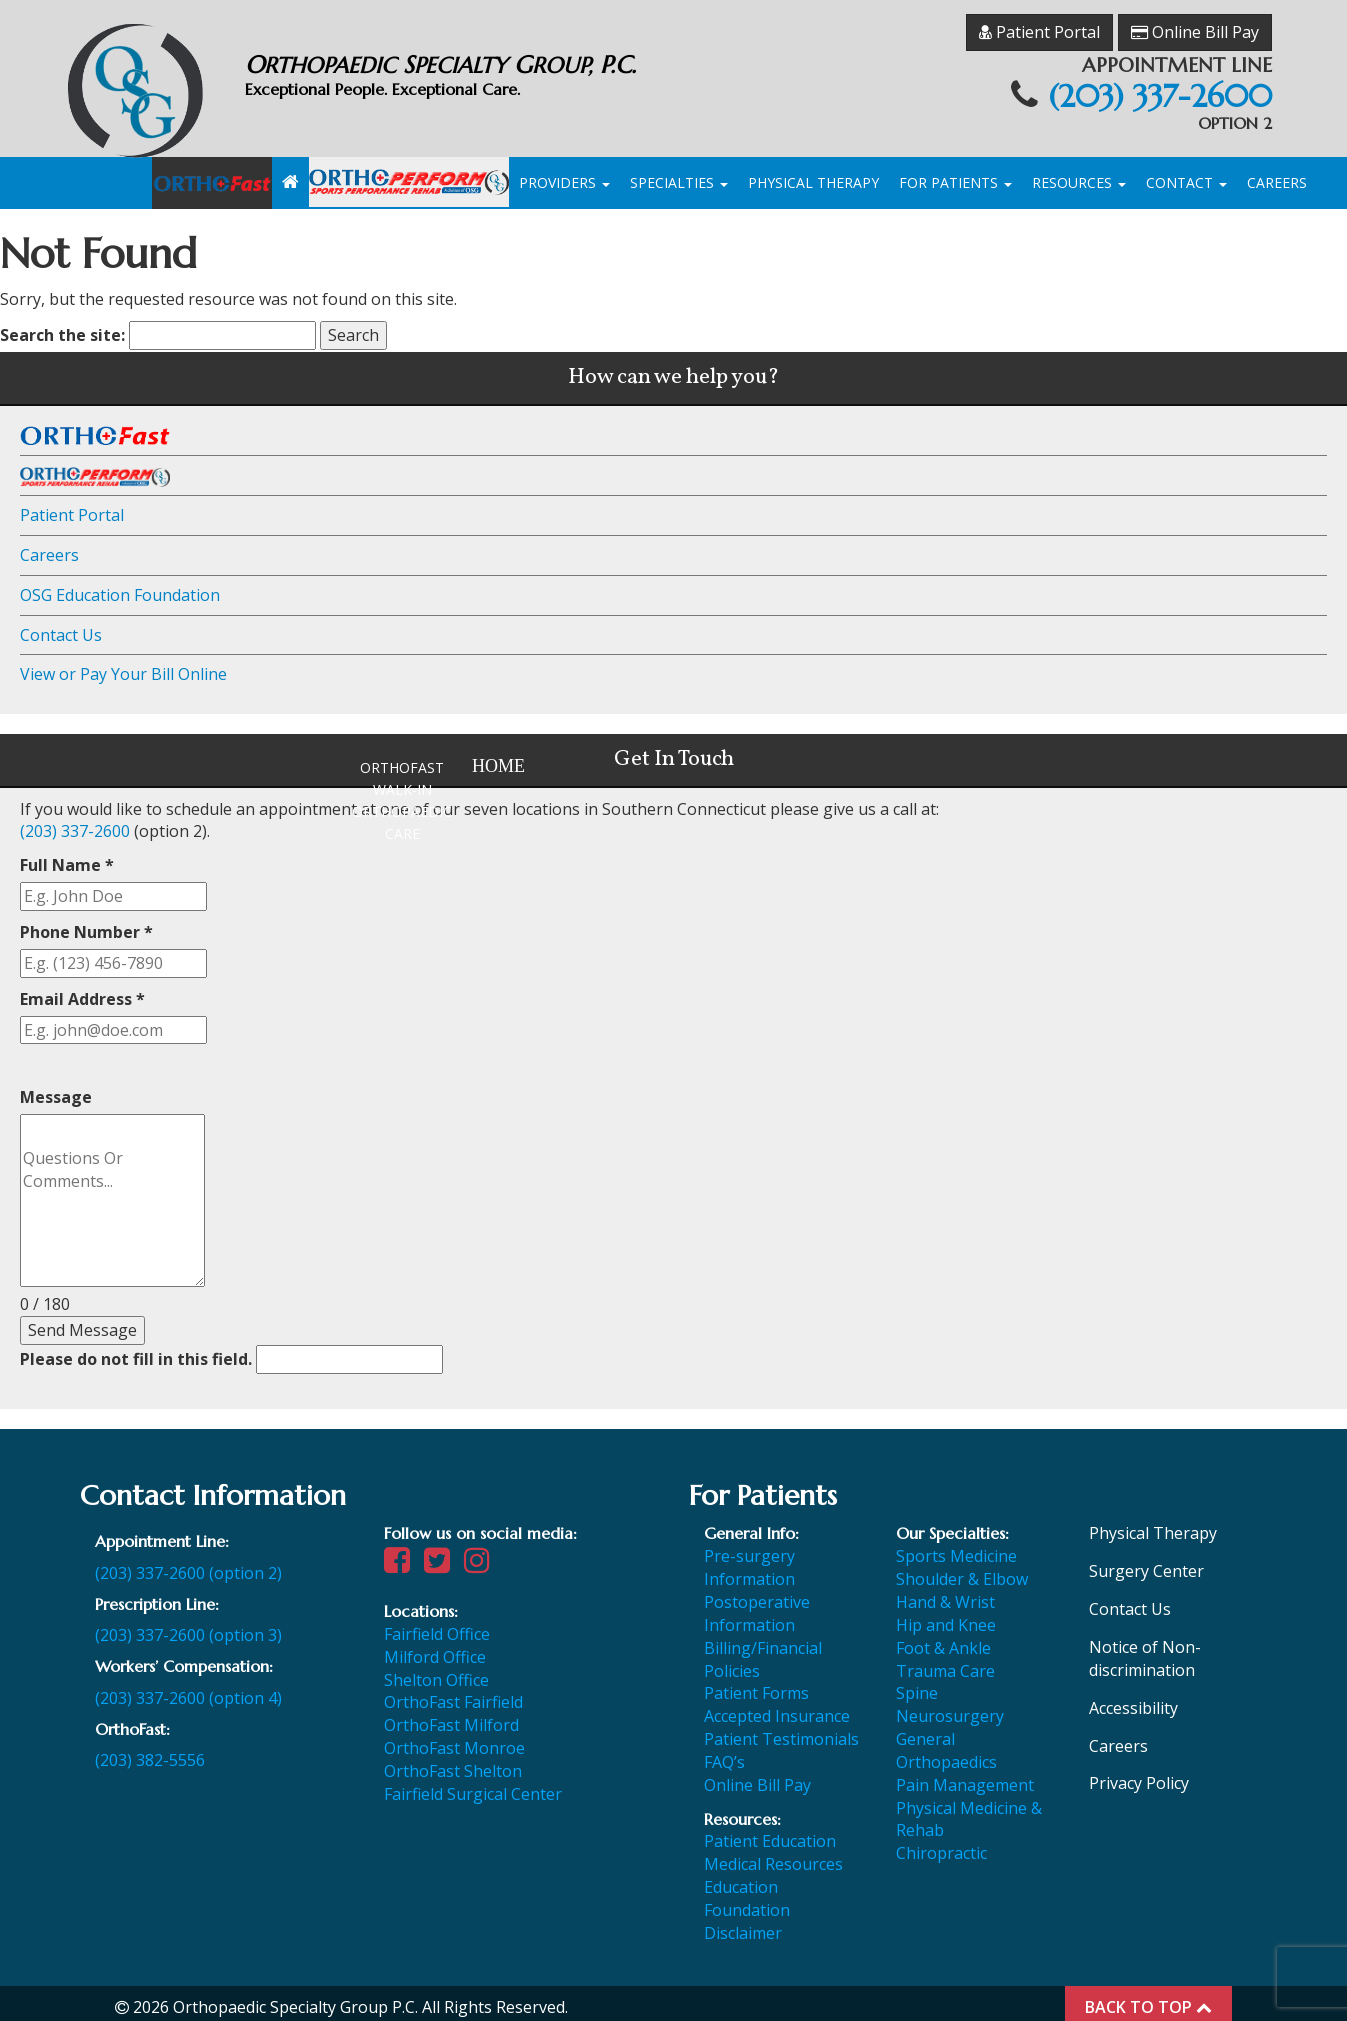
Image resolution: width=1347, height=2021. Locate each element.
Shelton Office (436, 1671)
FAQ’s (724, 1753)
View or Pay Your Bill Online (123, 666)
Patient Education (770, 1833)
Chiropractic (941, 1845)
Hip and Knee (946, 1616)
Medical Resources (773, 1856)
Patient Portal (1039, 18)
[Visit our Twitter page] (442, 1557)
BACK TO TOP (1148, 1998)
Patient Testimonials (781, 1730)
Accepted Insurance (777, 1708)
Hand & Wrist (945, 1593)
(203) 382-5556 (150, 1752)
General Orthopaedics (946, 1741)
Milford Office (435, 1648)
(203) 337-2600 (1150, 87)
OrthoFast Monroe (454, 1739)
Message (56, 1089)
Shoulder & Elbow (962, 1571)
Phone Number (86, 923)
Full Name (67, 857)
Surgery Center (1146, 1563)
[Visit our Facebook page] (402, 1557)
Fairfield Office (437, 1625)
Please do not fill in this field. (231, 1350)
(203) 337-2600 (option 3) (188, 1627)
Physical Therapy (813, 174)
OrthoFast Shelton (453, 1762)
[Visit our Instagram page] (482, 1557)
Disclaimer (743, 1924)
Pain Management (965, 1776)
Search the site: (62, 327)
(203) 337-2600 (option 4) (188, 1689)
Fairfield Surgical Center (473, 1785)
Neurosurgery (950, 1708)
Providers (564, 174)
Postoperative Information (757, 1604)
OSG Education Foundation (120, 586)
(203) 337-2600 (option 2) (188, 1564)
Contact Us (61, 626)
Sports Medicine (956, 1548)
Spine (917, 1685)
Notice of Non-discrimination (1145, 1649)
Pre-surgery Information (749, 1559)
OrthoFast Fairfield (453, 1694)
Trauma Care (945, 1662)
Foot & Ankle (943, 1639)
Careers (1277, 174)
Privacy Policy (1139, 1775)
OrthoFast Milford (451, 1717)
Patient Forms (756, 1685)
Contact (1186, 174)
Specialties (679, 174)
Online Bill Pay (1195, 18)
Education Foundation (747, 1889)
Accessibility (1133, 1699)
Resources (1079, 174)
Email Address (82, 990)
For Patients (955, 174)
